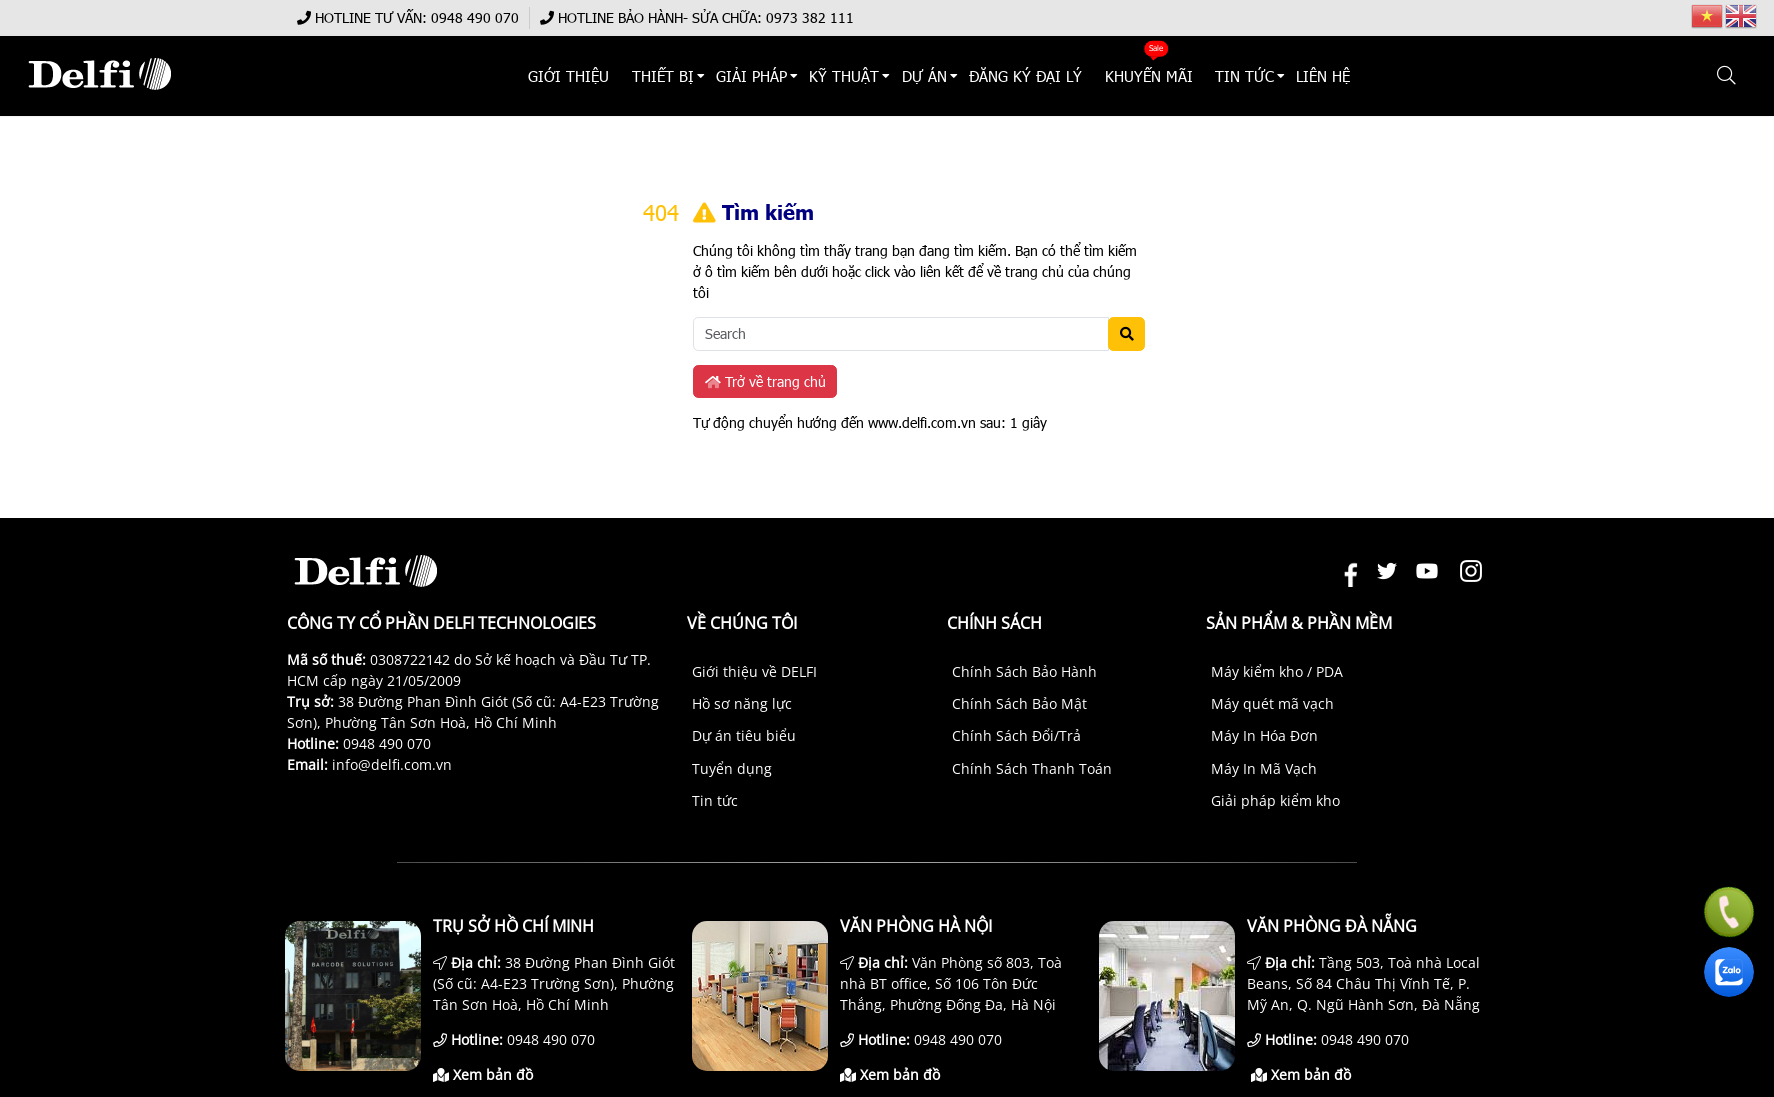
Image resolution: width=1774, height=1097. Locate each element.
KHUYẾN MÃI (1149, 76)
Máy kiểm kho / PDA (1277, 671)
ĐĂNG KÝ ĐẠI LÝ (1025, 76)
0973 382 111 (810, 17)
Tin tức (715, 800)
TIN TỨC (1244, 76)
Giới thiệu (569, 76)
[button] (1727, 76)
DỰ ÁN (924, 76)
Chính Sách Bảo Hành (1024, 671)
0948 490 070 (475, 17)
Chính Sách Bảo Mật (1019, 703)
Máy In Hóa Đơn (1264, 735)
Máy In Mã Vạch (1264, 768)
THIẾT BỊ (663, 76)
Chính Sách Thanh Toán (1032, 768)
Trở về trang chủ (765, 381)
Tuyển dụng (732, 768)
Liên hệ (1324, 76)
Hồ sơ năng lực (742, 703)
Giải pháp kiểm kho (1275, 800)
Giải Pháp (751, 76)
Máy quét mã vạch (1272, 703)
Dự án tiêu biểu (744, 735)
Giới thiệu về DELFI (754, 671)
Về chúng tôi (742, 623)
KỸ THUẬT (845, 76)
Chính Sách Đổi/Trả (1016, 735)
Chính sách (994, 623)
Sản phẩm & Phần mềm (1299, 623)
